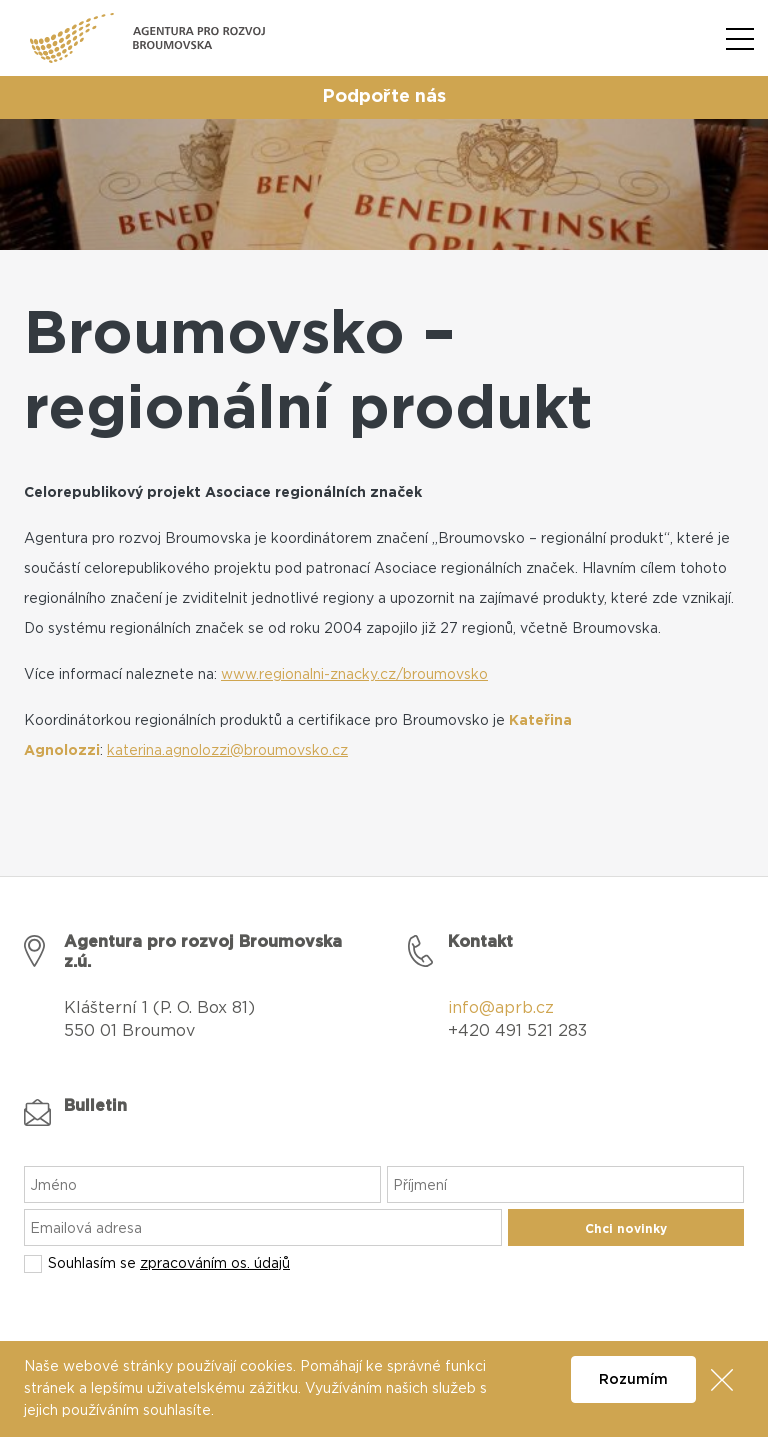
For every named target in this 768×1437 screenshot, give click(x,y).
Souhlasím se (169, 1264)
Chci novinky (626, 1229)
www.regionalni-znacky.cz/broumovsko (354, 675)
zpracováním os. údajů (215, 1264)
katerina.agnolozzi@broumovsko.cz (227, 751)
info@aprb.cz (501, 1008)
